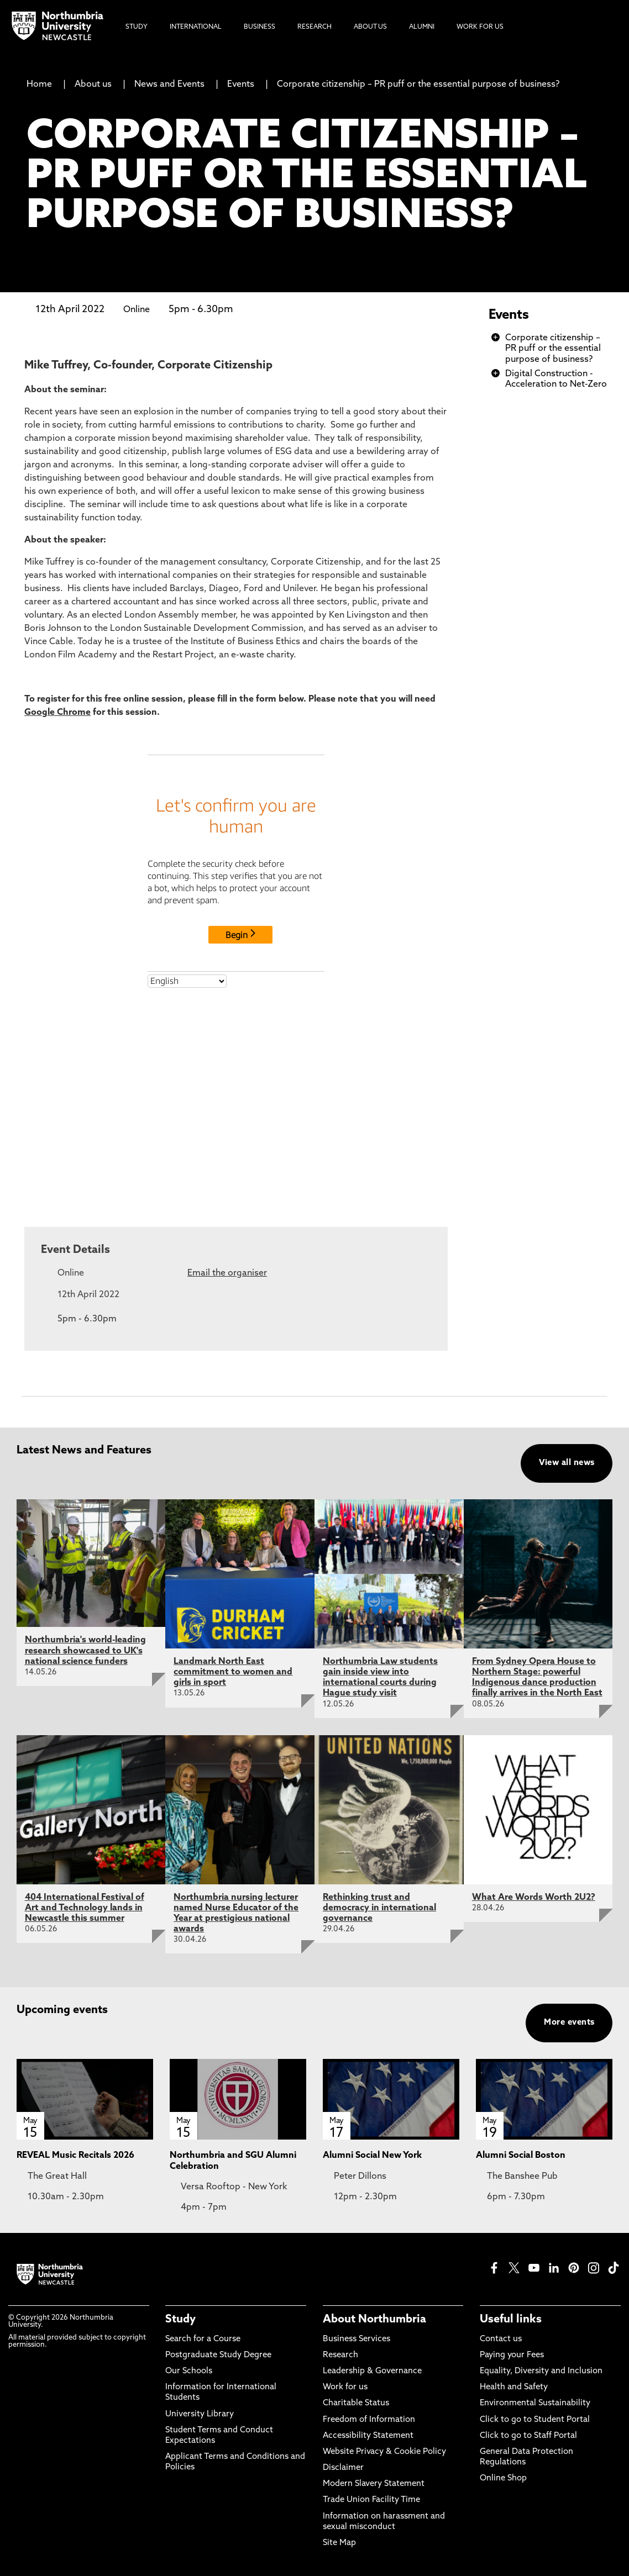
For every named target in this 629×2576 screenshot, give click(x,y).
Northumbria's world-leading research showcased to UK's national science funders (85, 1651)
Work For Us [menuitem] (480, 27)
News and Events (169, 84)
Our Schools (188, 2371)
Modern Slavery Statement (373, 2484)
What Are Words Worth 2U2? (533, 1897)
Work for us (345, 2387)
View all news (567, 1463)
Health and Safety (514, 2387)
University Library (199, 2414)
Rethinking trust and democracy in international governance (379, 1908)
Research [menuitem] (314, 27)
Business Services (356, 2339)
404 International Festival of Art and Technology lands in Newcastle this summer (84, 1908)
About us (93, 84)
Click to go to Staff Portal (528, 2436)
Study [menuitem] (136, 27)
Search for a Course (202, 2339)
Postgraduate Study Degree (218, 2355)
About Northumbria (374, 2319)
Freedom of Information (369, 2420)
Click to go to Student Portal (535, 2420)
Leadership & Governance (372, 2371)
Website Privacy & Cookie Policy (384, 2452)
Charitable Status (356, 2403)
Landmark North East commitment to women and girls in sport (233, 1672)
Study (180, 2319)
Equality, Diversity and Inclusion (541, 2371)
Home (39, 84)
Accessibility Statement (368, 2436)
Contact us (501, 2339)
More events (569, 2023)
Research (340, 2355)
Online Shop (503, 2478)
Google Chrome (57, 712)
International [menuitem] (196, 27)
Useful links (511, 2319)
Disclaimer (343, 2468)
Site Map (339, 2543)
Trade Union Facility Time (371, 2500)
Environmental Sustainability (535, 2403)
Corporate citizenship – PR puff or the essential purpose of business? (418, 84)
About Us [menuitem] (370, 27)
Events (240, 84)
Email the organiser (227, 1273)
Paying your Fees (512, 2355)
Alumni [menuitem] (421, 27)
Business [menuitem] (259, 27)
